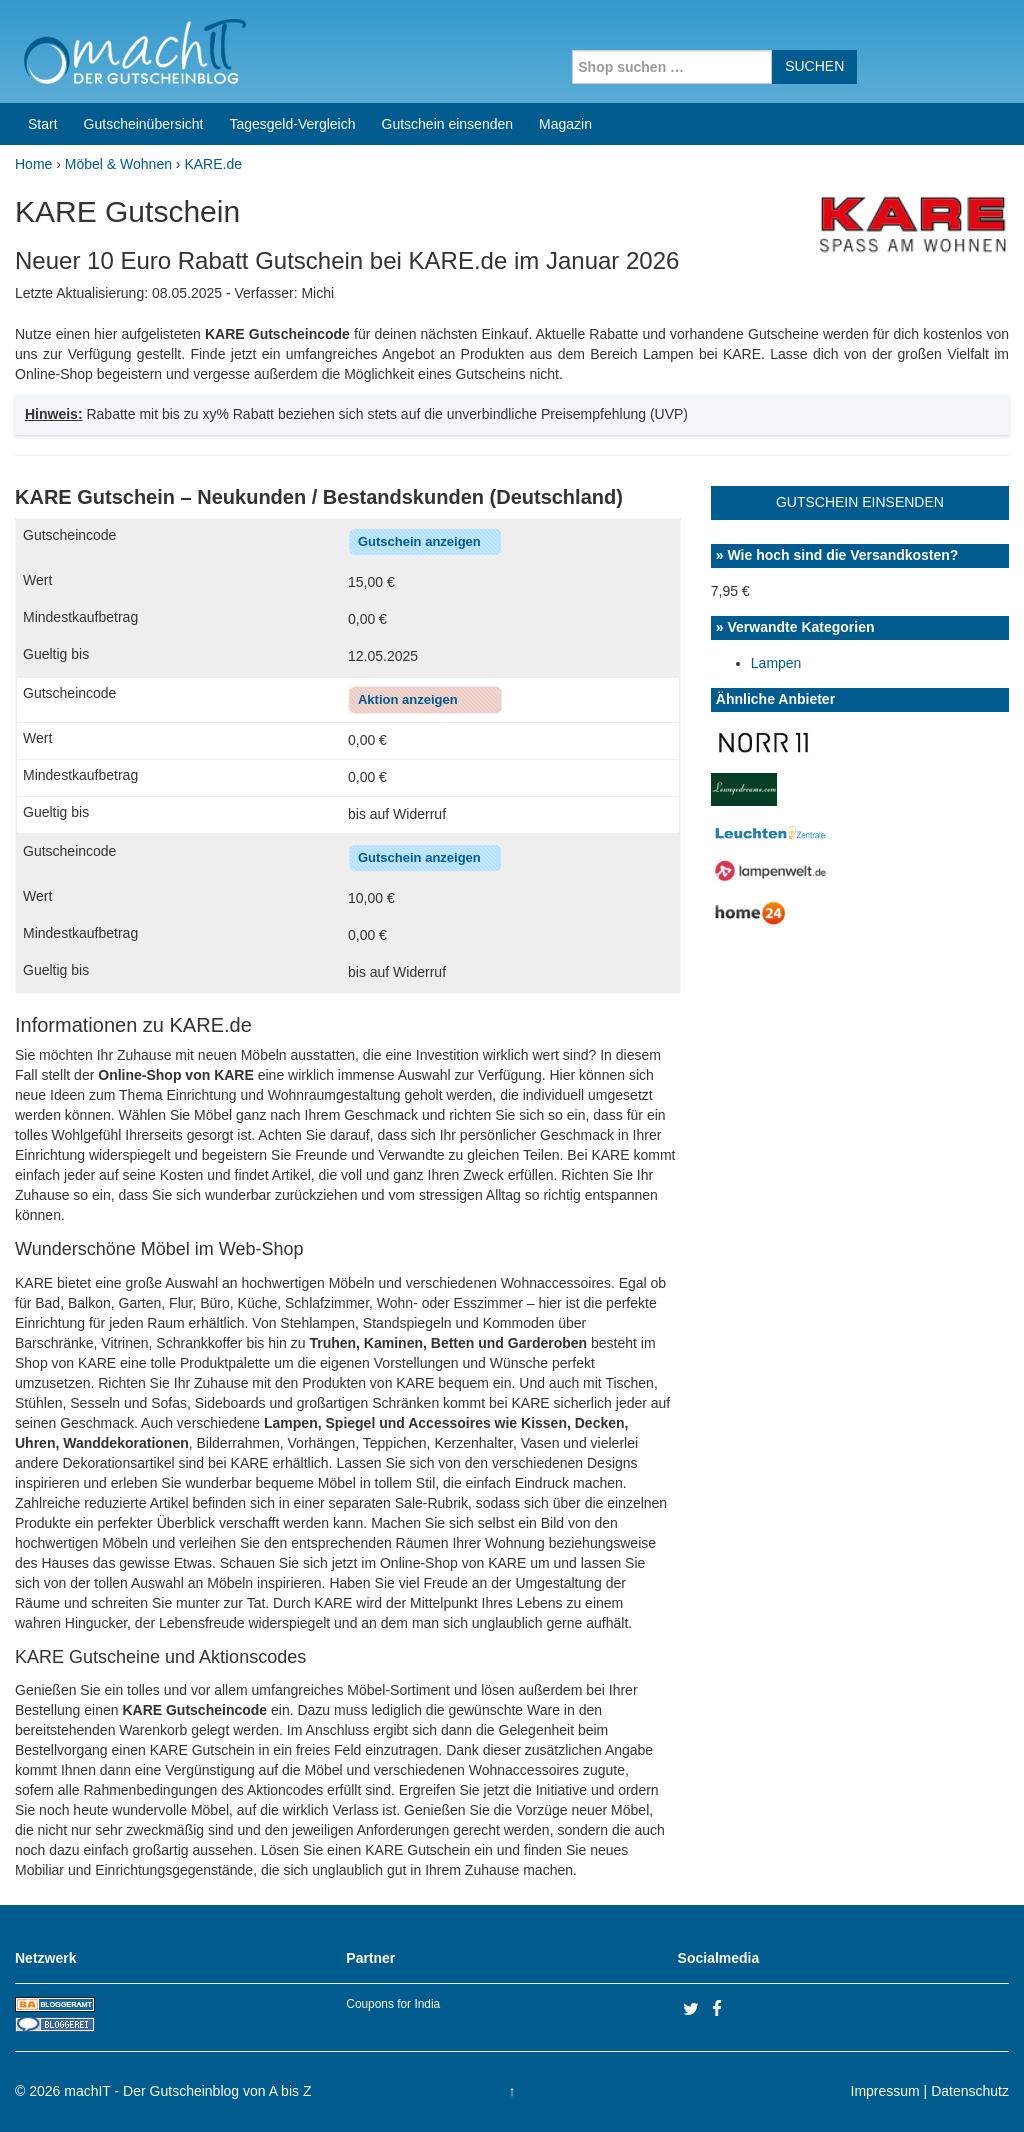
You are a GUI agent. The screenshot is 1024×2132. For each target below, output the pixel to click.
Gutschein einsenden (448, 124)
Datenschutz (970, 2091)
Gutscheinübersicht (144, 124)
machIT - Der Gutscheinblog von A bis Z (187, 2091)
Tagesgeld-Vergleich (292, 124)
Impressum (885, 2091)
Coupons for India (393, 2004)
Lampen (776, 663)
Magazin (565, 124)
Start (43, 124)
